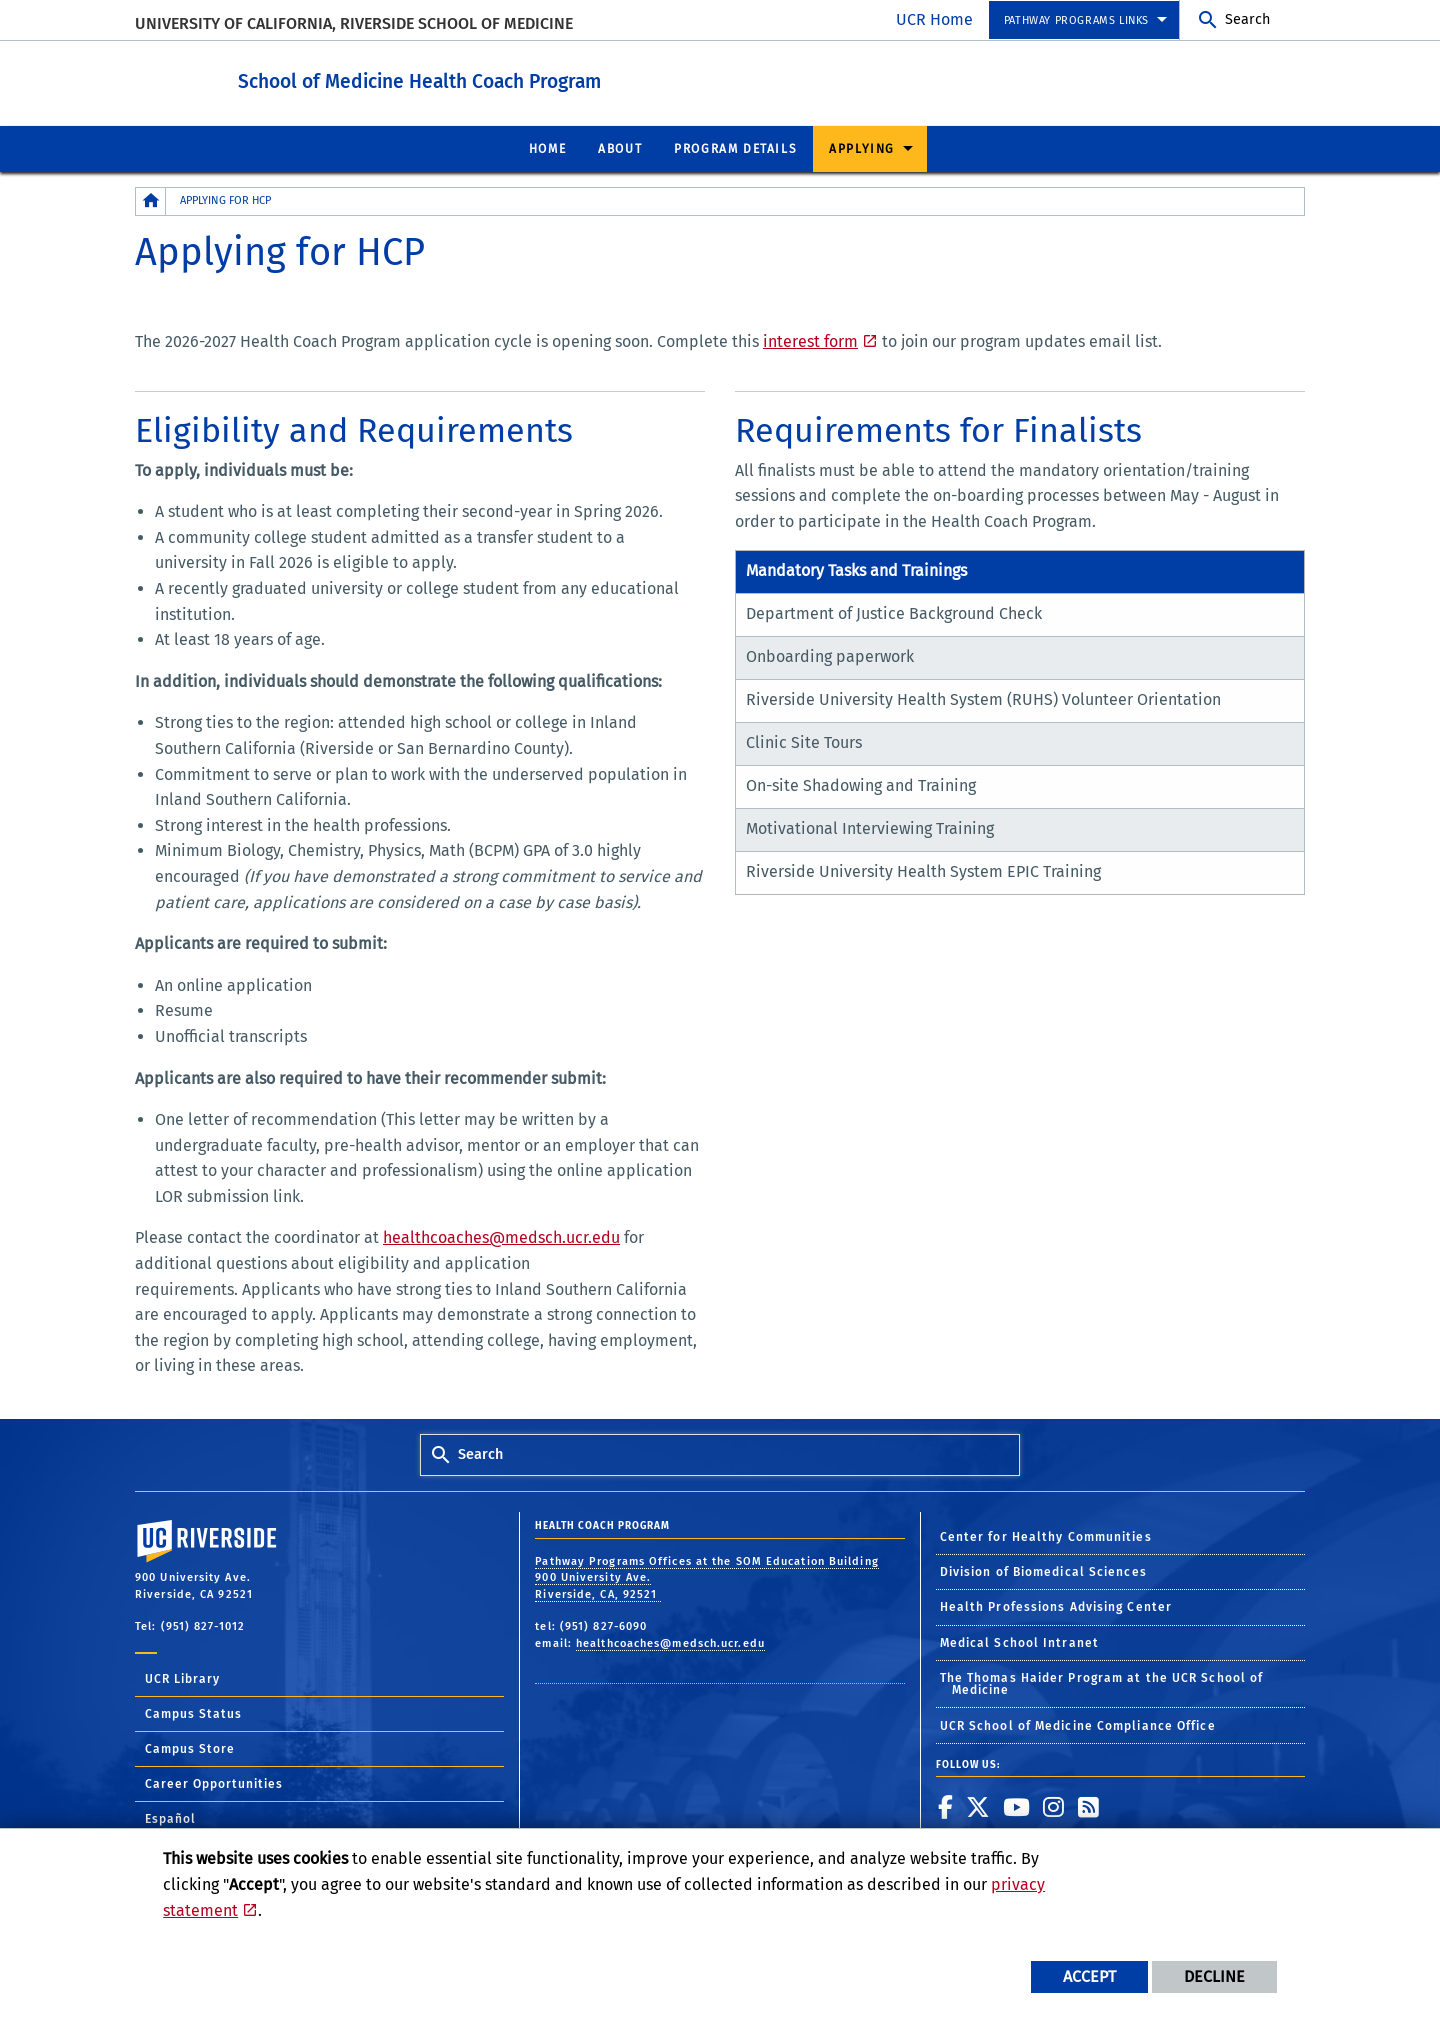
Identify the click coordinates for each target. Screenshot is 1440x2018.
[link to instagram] (1054, 1806)
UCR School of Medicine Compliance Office (1078, 1725)
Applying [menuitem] (862, 148)
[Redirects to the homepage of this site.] (151, 200)
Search (1247, 19)
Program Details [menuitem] (735, 148)
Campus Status (193, 1713)
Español (170, 1818)
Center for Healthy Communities (1046, 1536)
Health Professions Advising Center (1056, 1606)
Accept (1089, 1976)
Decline (1214, 1976)
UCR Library (182, 1678)
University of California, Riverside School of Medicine (354, 23)
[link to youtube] (1017, 1806)
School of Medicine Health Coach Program (511, 78)
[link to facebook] (946, 1806)
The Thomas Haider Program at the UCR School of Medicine (1102, 1683)
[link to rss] (1089, 1806)
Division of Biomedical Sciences (1043, 1571)
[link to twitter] (978, 1806)
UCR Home (934, 19)
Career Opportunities (214, 1783)
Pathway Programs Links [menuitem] (1076, 20)
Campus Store (190, 1748)
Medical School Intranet (1019, 1642)
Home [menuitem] (547, 148)
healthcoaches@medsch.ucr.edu (501, 1236)
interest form (810, 340)
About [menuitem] (620, 148)
